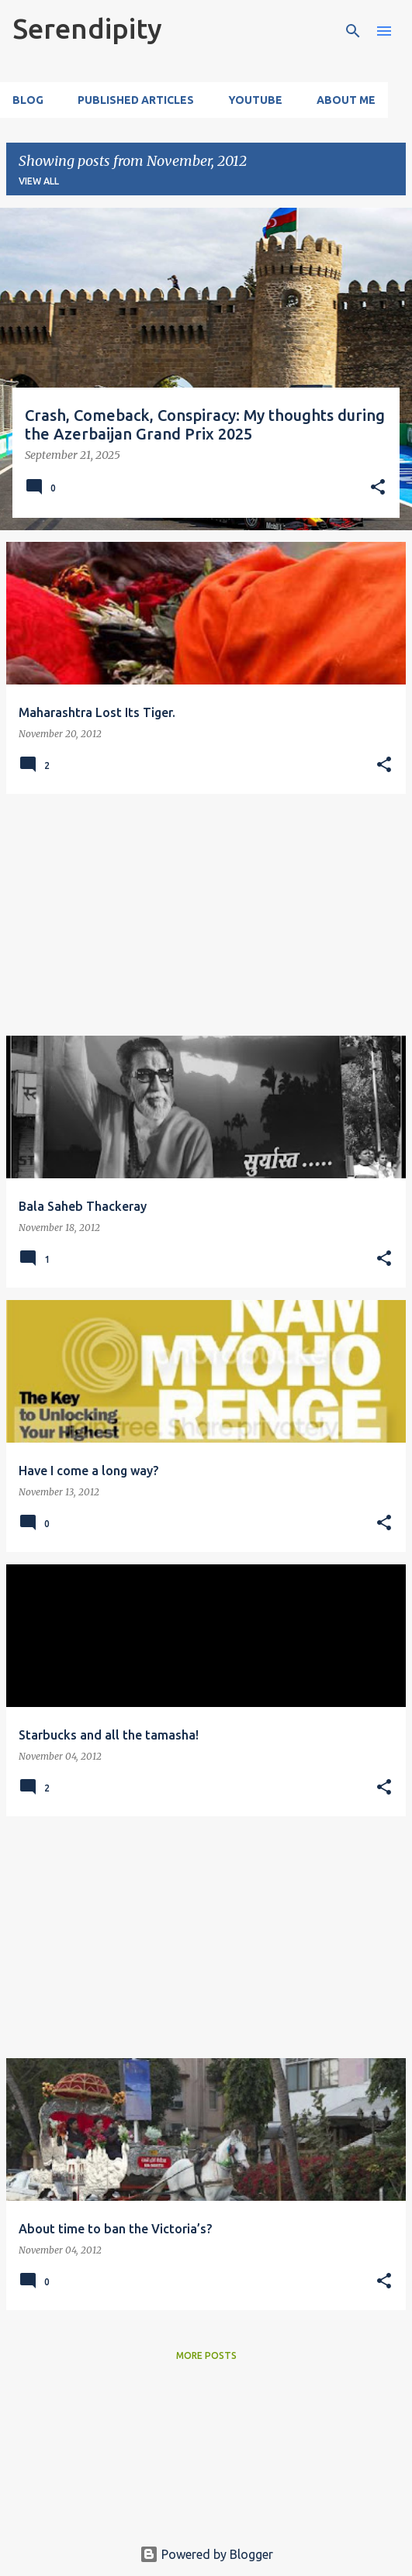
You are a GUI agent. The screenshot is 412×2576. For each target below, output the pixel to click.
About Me (346, 100)
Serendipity (87, 28)
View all (39, 181)
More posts (206, 2355)
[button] (378, 488)
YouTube (255, 100)
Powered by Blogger (206, 2554)
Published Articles (136, 100)
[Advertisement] (206, 914)
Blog (27, 100)
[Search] (353, 31)
